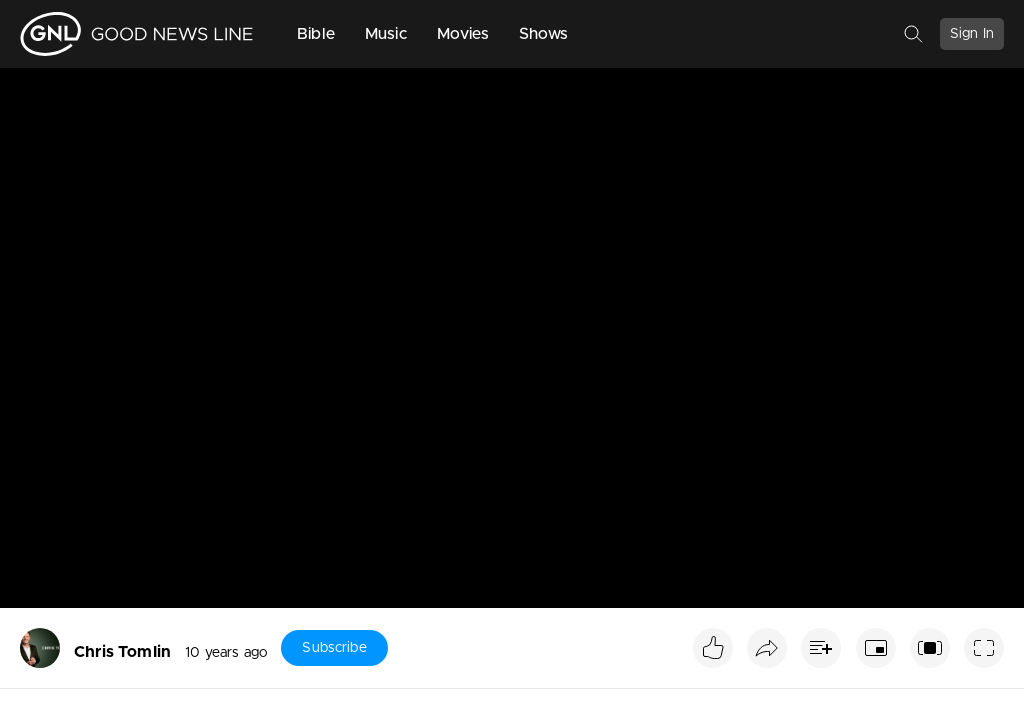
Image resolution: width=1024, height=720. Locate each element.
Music (386, 34)
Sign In (972, 34)
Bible (316, 34)
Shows (544, 34)
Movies (463, 34)
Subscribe (334, 648)
